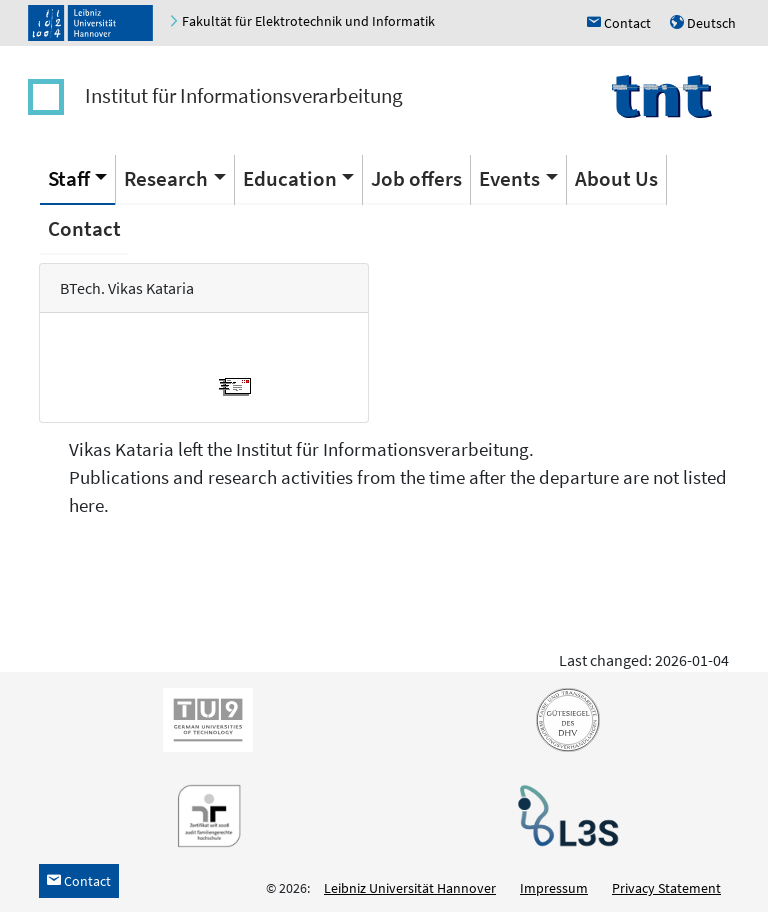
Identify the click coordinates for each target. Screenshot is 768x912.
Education (290, 178)
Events (509, 178)
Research (166, 178)
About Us (616, 178)
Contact (84, 228)
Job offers (416, 178)
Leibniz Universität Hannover (410, 888)
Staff (69, 178)
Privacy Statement (666, 888)
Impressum (554, 888)
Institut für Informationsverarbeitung (244, 95)
